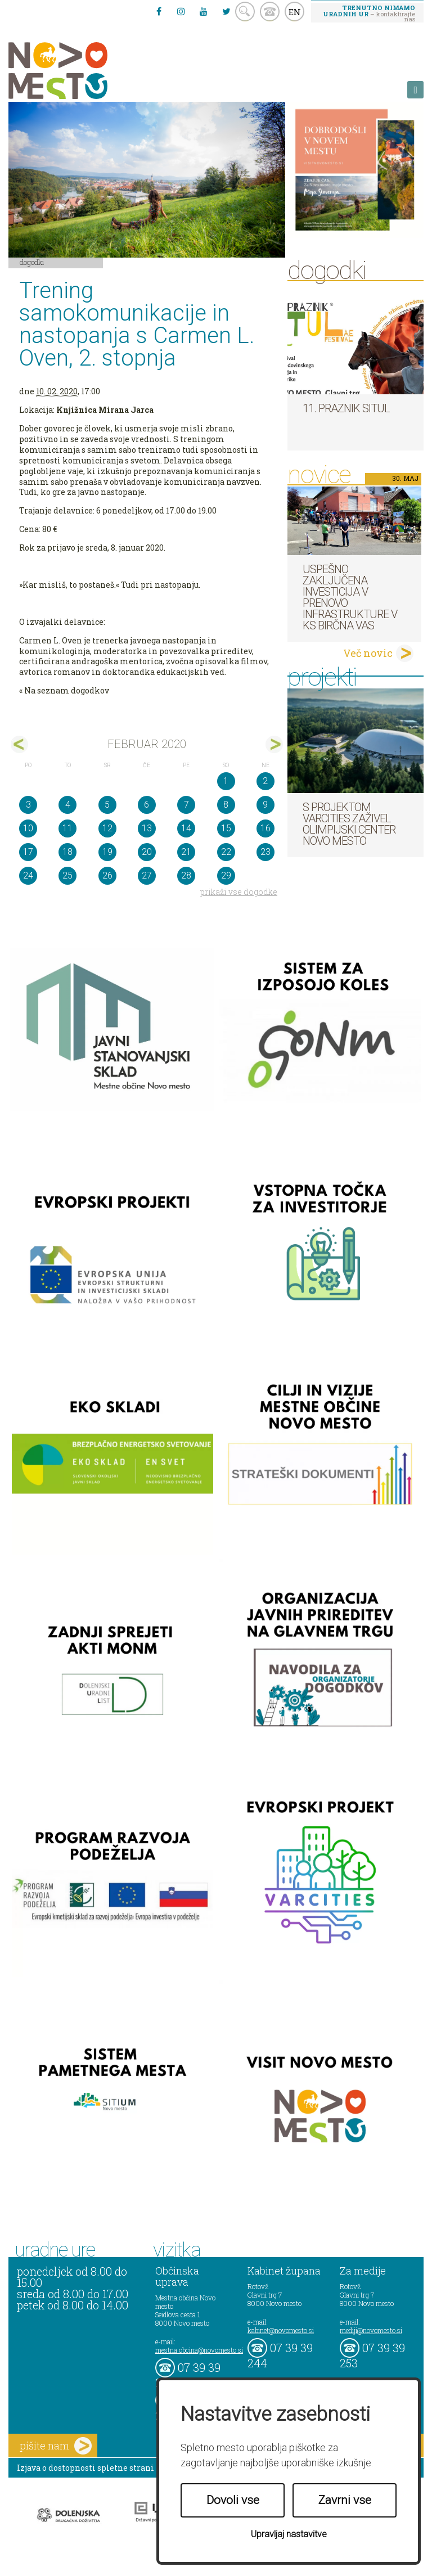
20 (147, 851)
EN (295, 11)
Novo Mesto (84, 70)
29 (226, 875)
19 (107, 851)
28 (186, 875)
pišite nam (56, 2446)
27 (147, 875)
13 (147, 828)
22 (226, 851)
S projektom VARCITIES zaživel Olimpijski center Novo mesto (349, 824)
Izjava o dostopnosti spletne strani (85, 2467)
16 (265, 828)
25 (67, 875)
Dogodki (32, 262)
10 (28, 828)
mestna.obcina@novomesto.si (199, 2349)
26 (107, 875)
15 (226, 828)
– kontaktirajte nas (369, 12)
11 (67, 828)
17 (28, 851)
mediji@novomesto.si (371, 2330)
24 (28, 875)
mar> (274, 744)
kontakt (270, 11)
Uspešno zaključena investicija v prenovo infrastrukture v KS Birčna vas (350, 597)
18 (67, 851)
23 (265, 851)
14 (186, 828)
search (245, 11)
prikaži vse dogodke (238, 891)
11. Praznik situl (346, 408)
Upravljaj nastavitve (289, 2534)
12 (107, 828)
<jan (19, 744)
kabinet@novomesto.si (281, 2330)
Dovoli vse (232, 2500)
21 (186, 851)
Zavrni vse (344, 2500)
